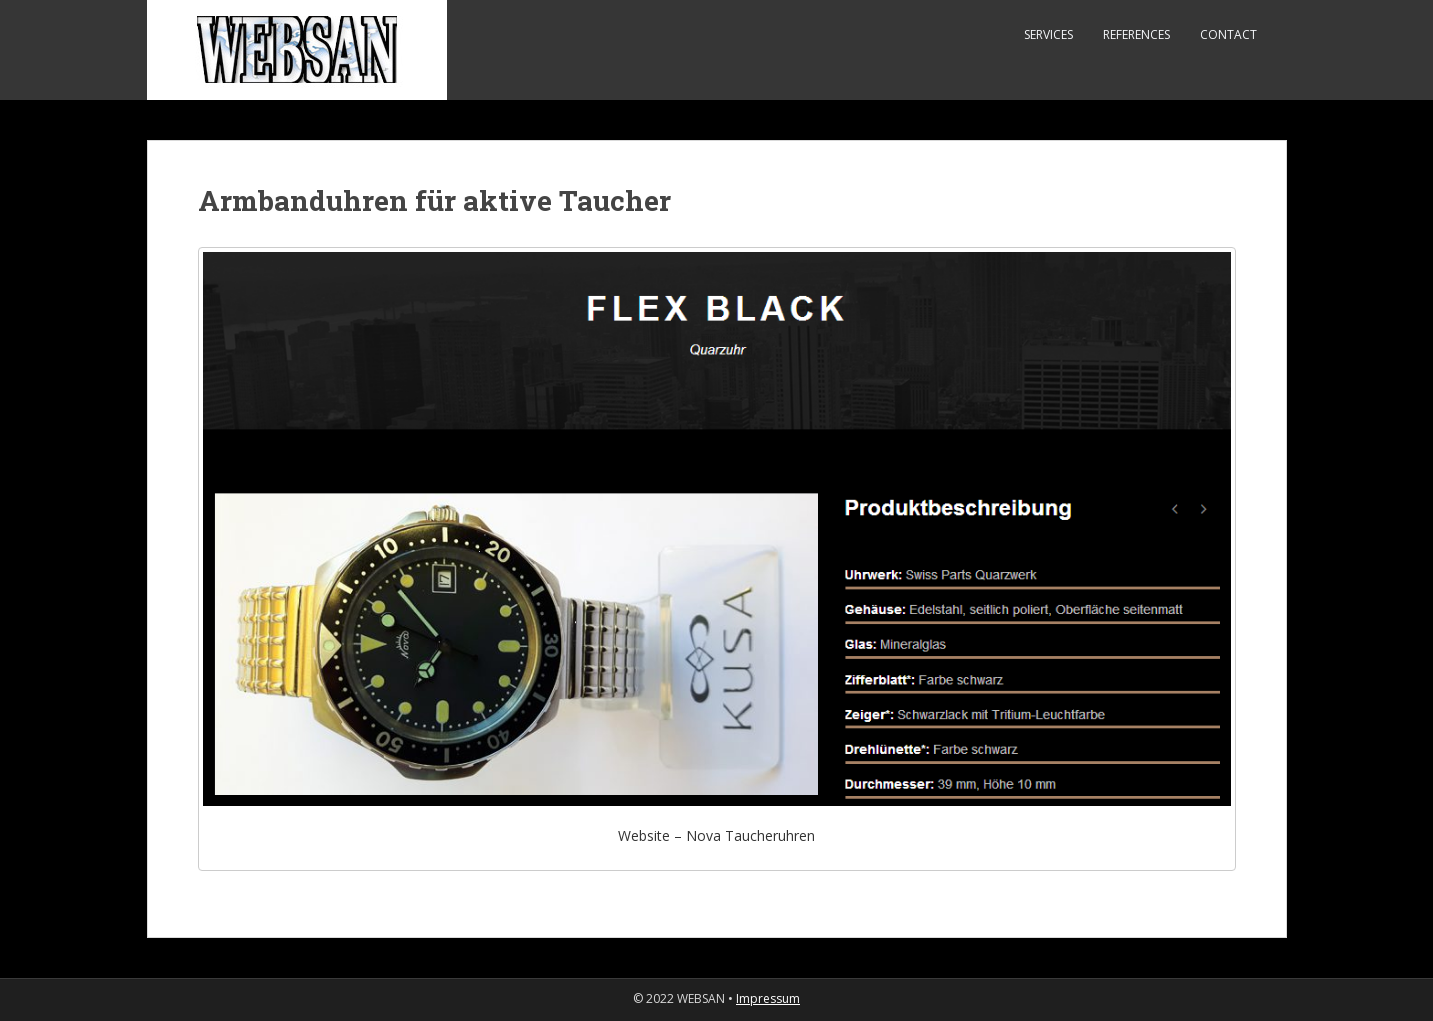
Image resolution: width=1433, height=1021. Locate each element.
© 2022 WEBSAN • (684, 998)
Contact (1228, 34)
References (1136, 34)
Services (1048, 34)
